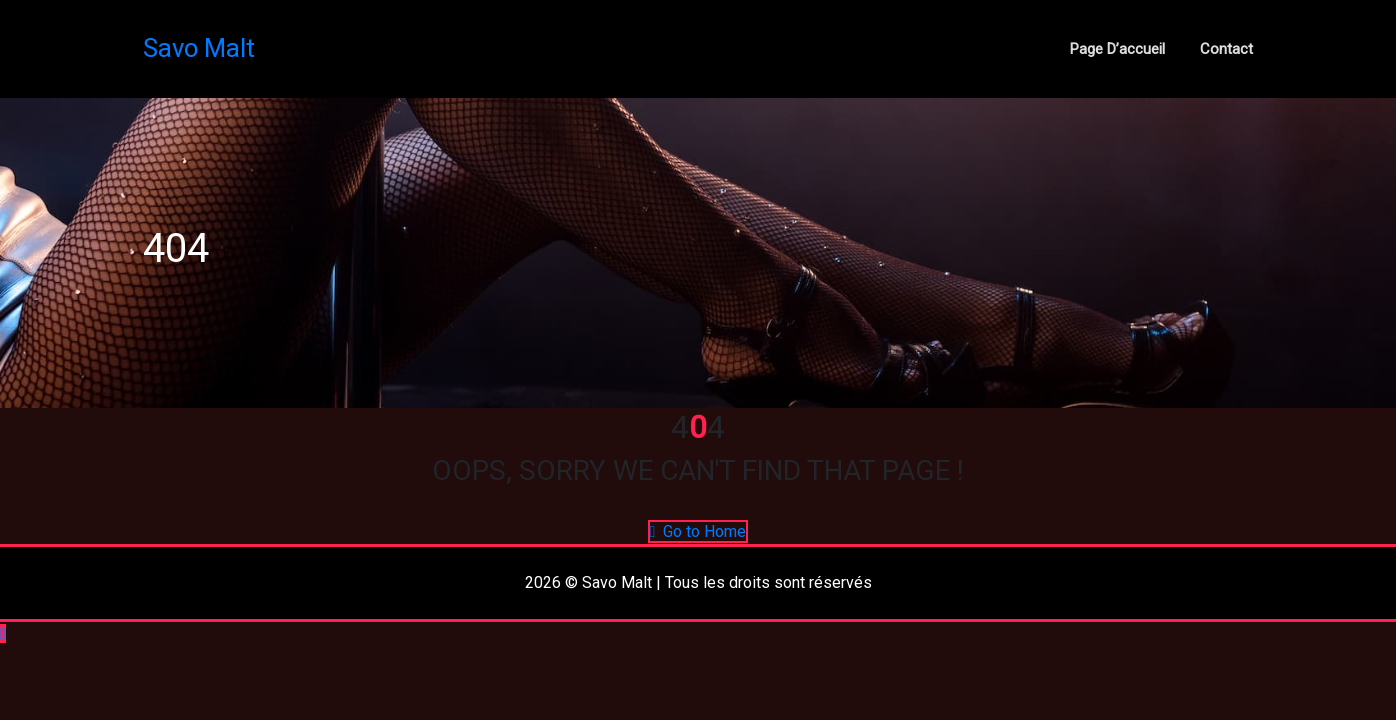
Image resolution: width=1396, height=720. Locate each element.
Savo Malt (199, 48)
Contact (1226, 49)
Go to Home (698, 531)
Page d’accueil (1117, 49)
